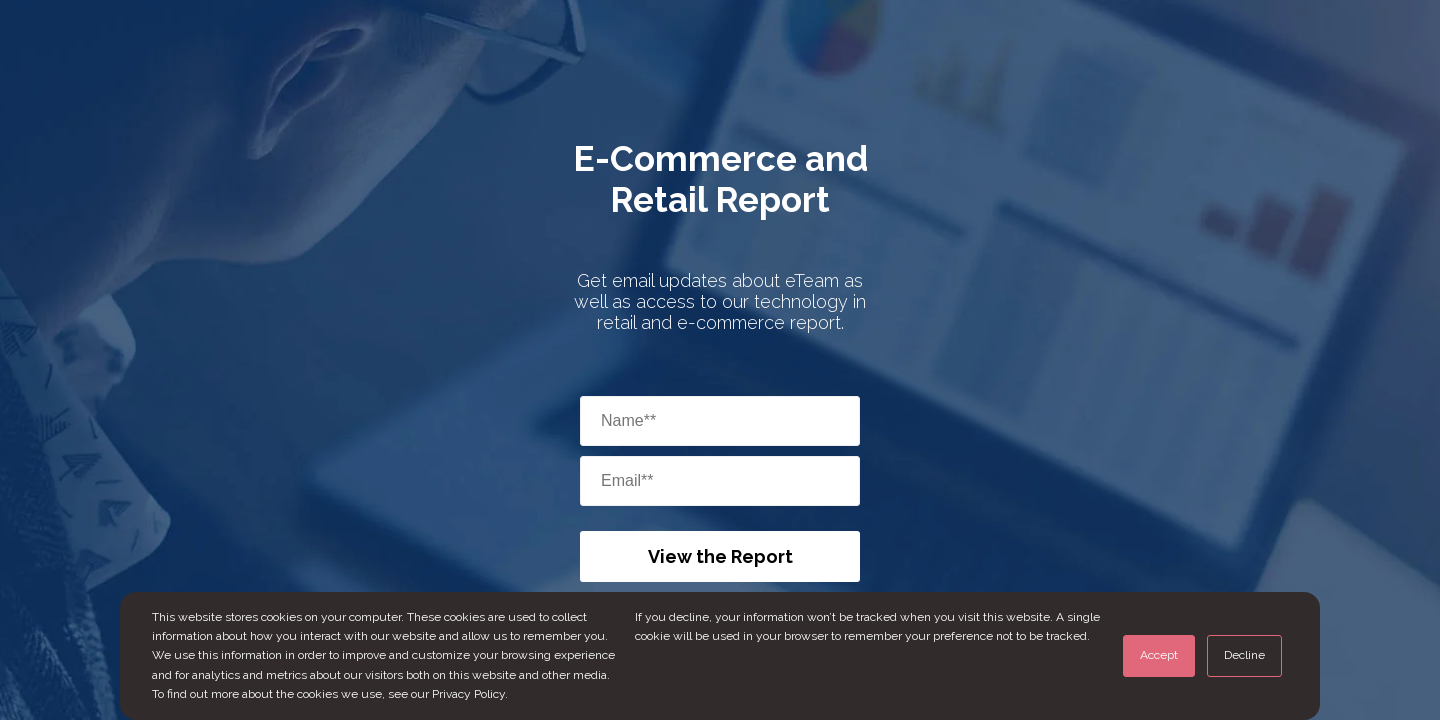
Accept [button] (1159, 655)
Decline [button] (1244, 655)
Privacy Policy (468, 694)
